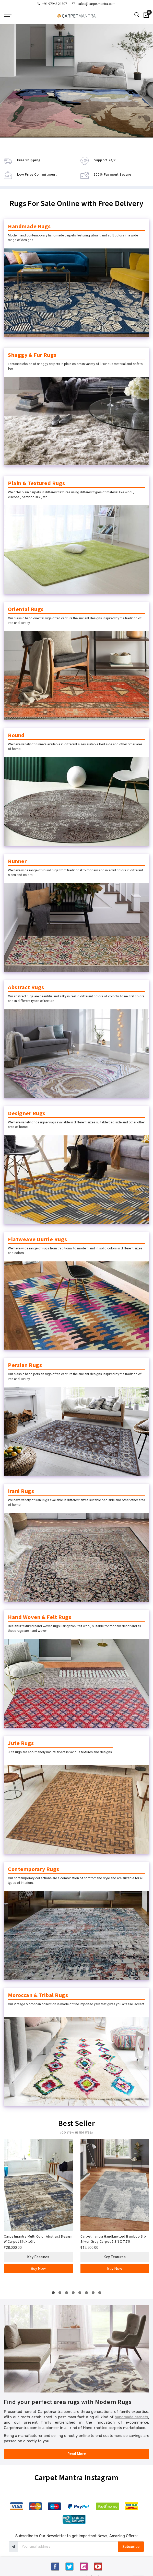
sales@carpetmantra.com (93, 4)
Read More (76, 2454)
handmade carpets (131, 2417)
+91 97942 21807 (52, 4)
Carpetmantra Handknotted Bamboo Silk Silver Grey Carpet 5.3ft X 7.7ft (113, 2239)
